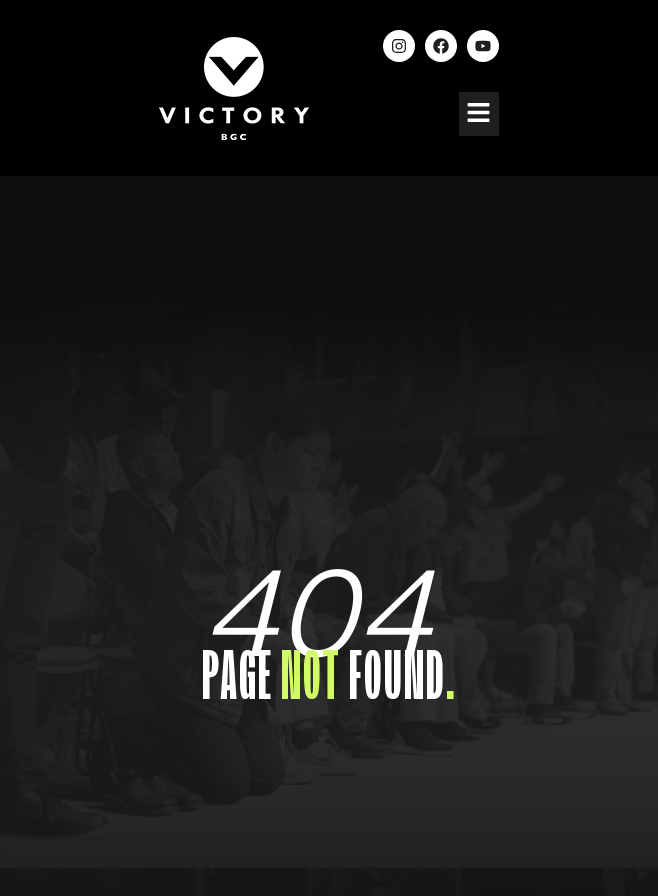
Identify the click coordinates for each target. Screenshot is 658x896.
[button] (479, 114)
